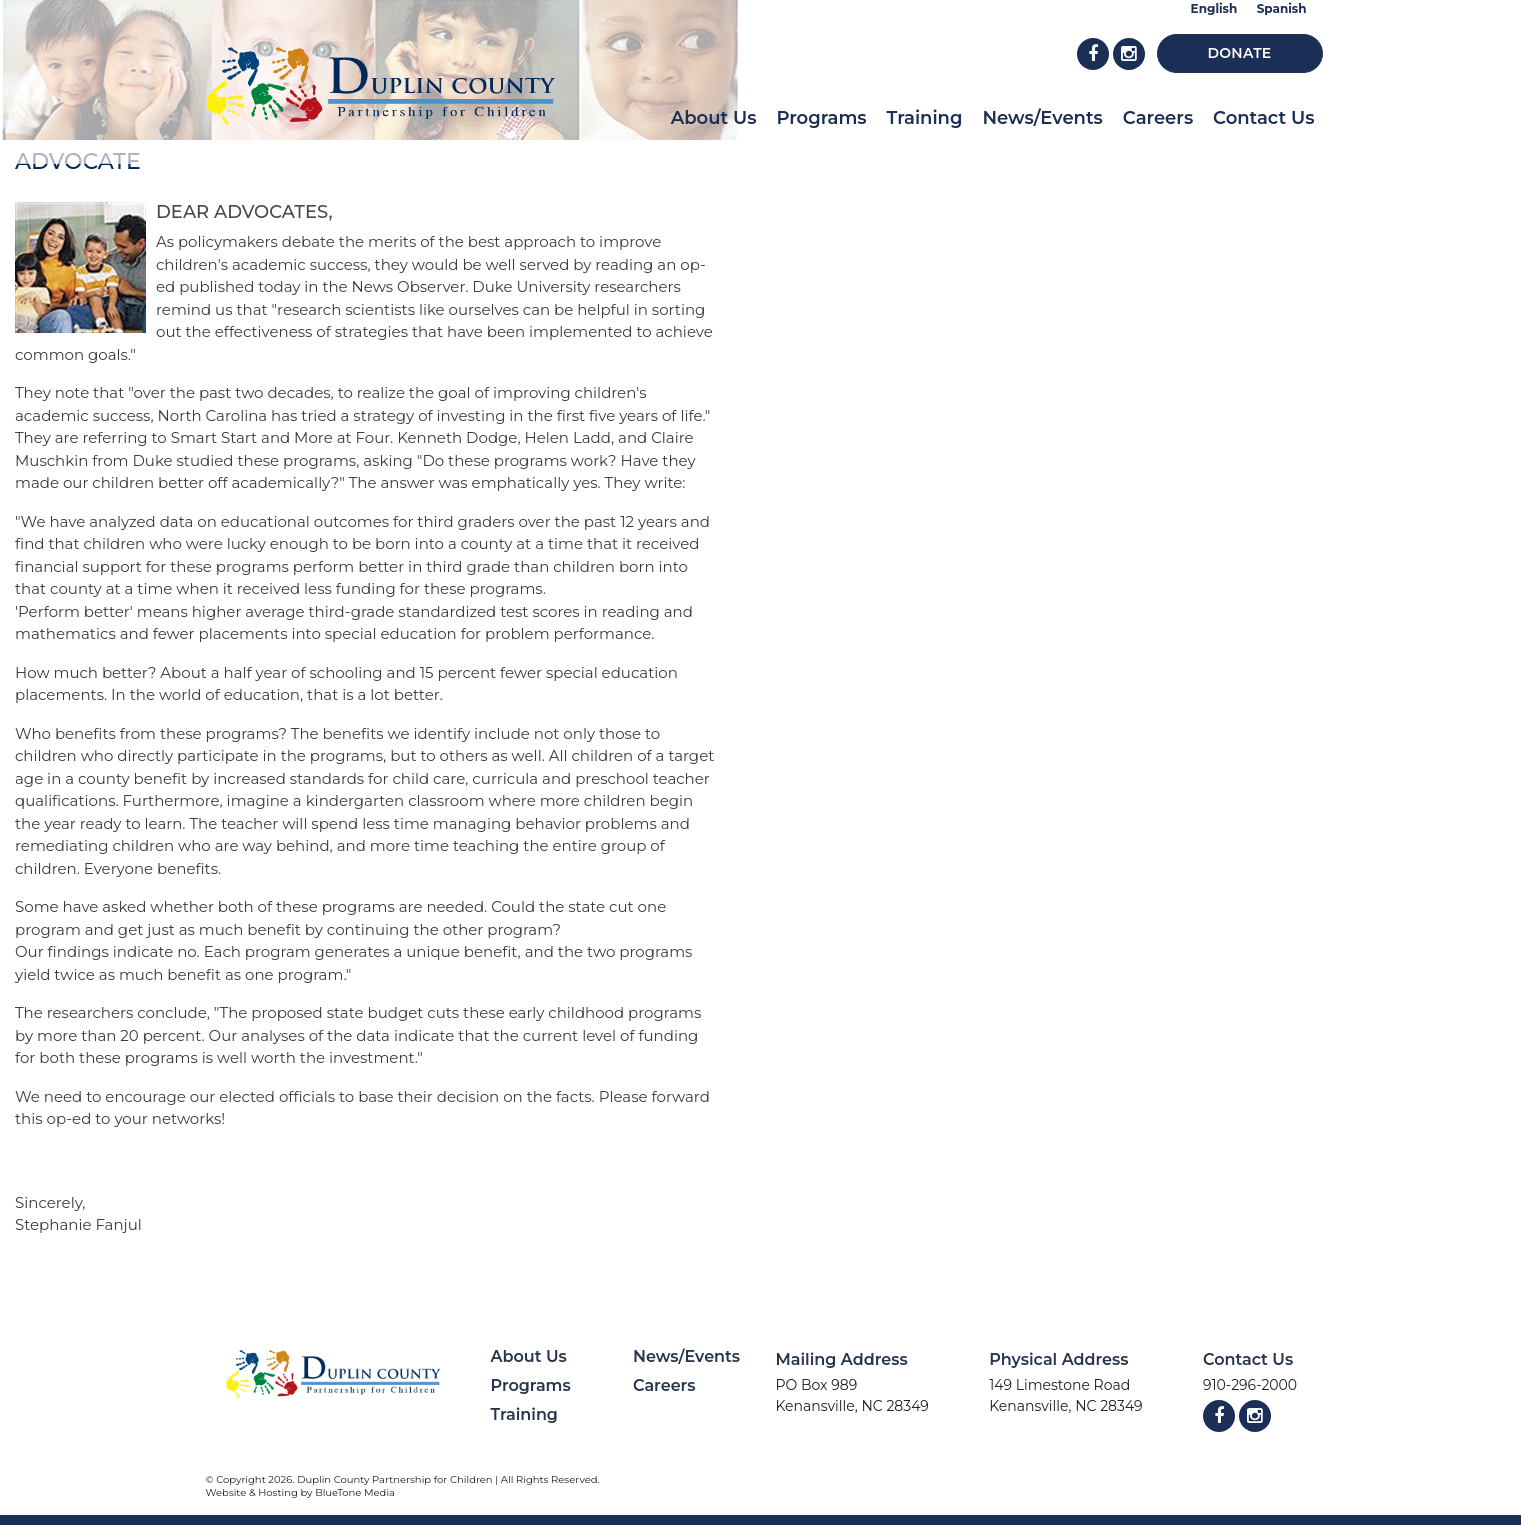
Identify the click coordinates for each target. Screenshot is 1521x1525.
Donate (1240, 53)
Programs (821, 118)
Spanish (1282, 8)
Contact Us (1263, 118)
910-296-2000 (1250, 1385)
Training (925, 118)
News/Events (1042, 118)
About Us (714, 118)
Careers (1158, 118)
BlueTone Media (355, 1492)
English (1214, 8)
